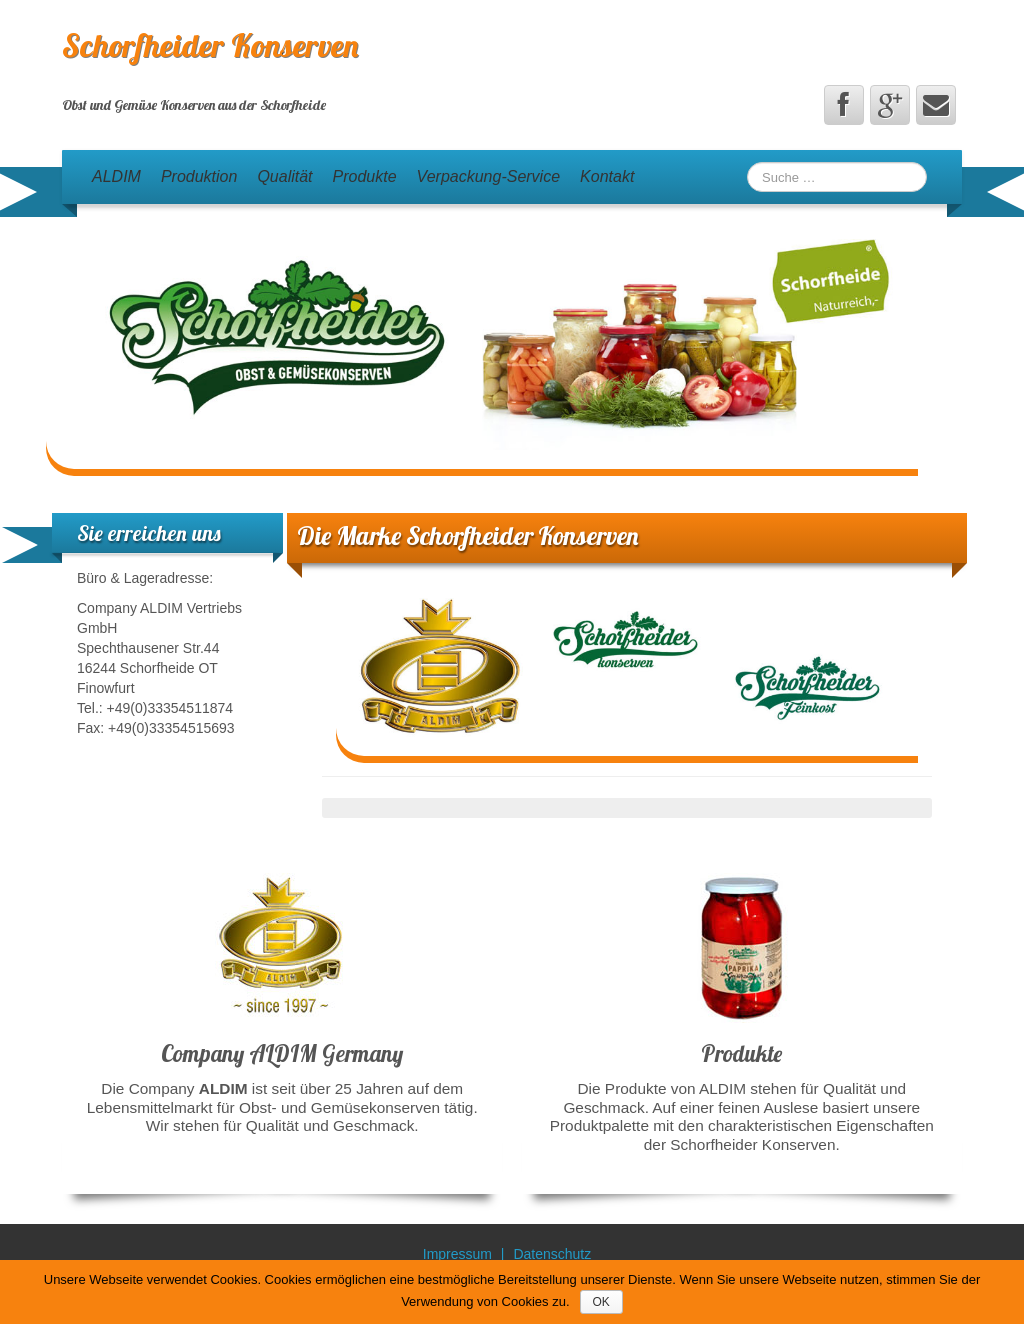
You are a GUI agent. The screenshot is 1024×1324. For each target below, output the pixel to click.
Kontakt (607, 176)
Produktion (199, 176)
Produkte (365, 176)
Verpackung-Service (488, 176)
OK (601, 1302)
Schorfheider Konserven (210, 45)
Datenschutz (552, 1254)
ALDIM (116, 176)
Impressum (457, 1254)
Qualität (284, 176)
